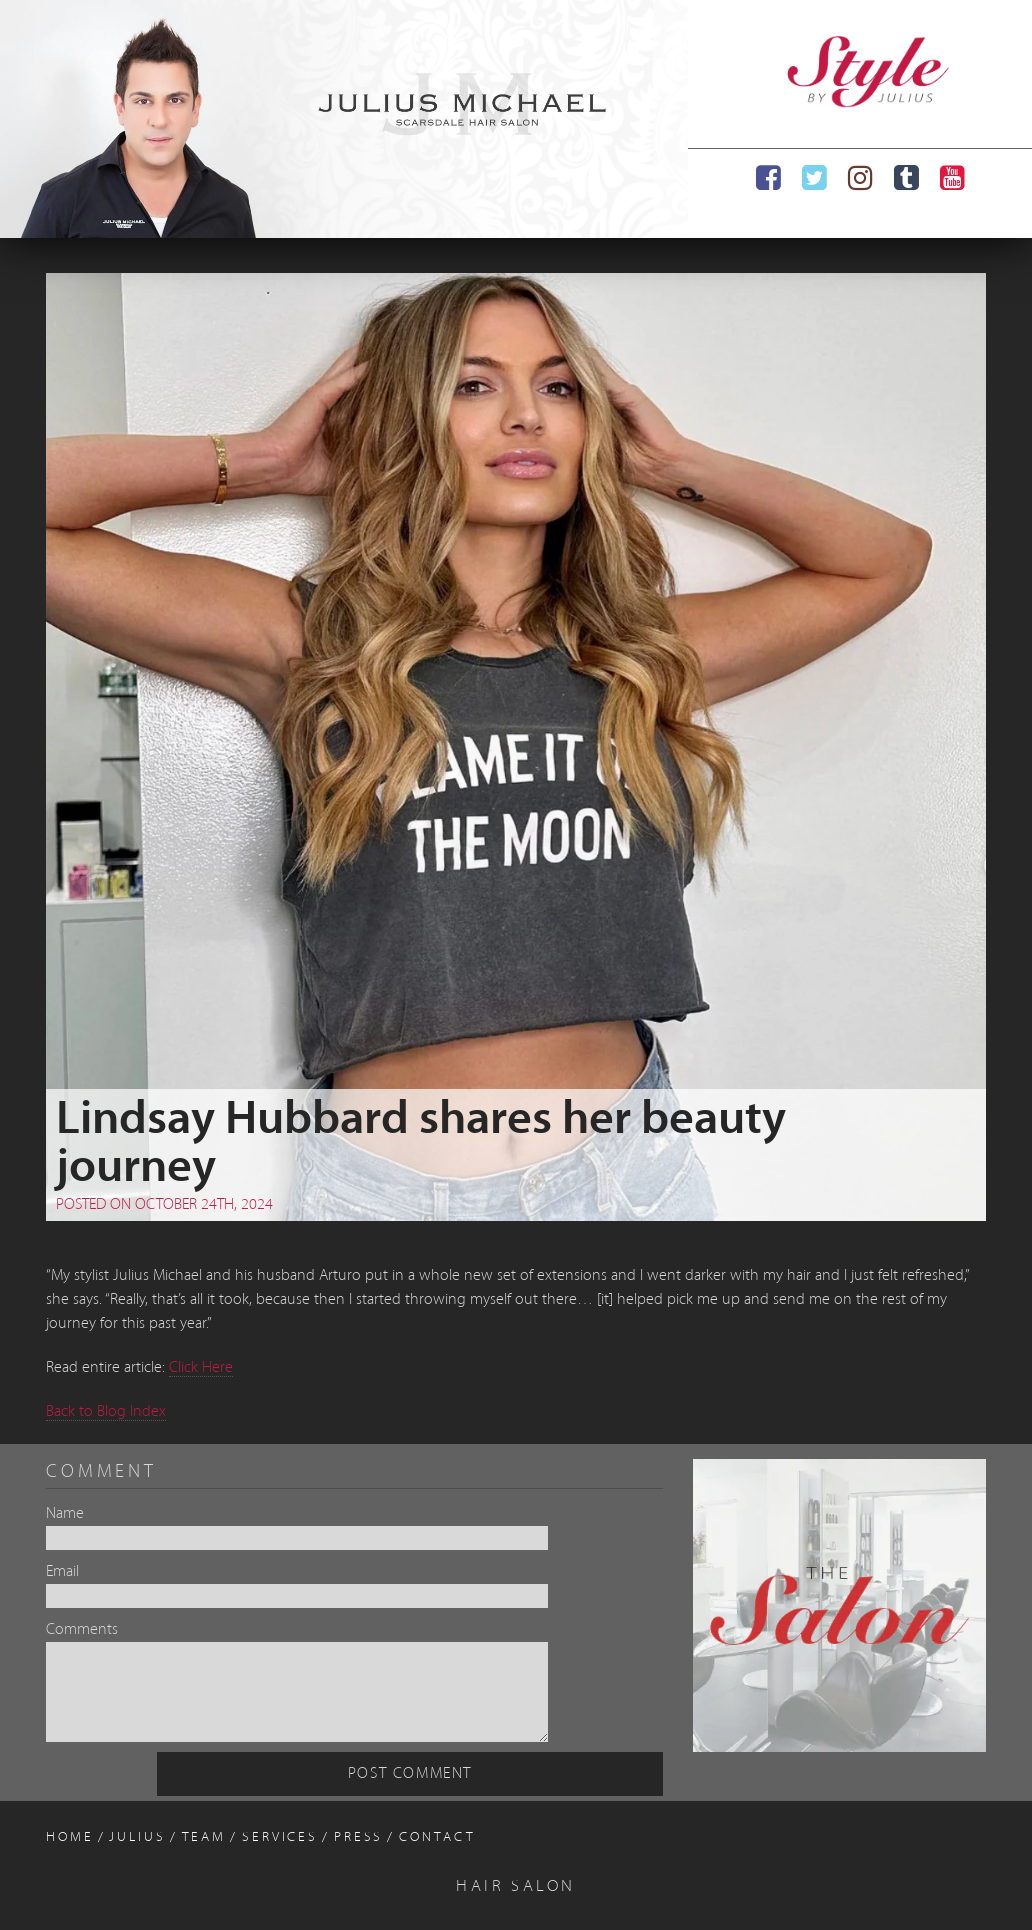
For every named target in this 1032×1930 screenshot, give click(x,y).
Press (358, 1837)
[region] (344, 119)
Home (70, 1837)
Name (65, 1514)
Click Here (201, 1368)
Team (204, 1837)
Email (62, 1572)
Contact (437, 1837)
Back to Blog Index (106, 1412)
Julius (137, 1837)
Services (280, 1837)
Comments (82, 1630)
